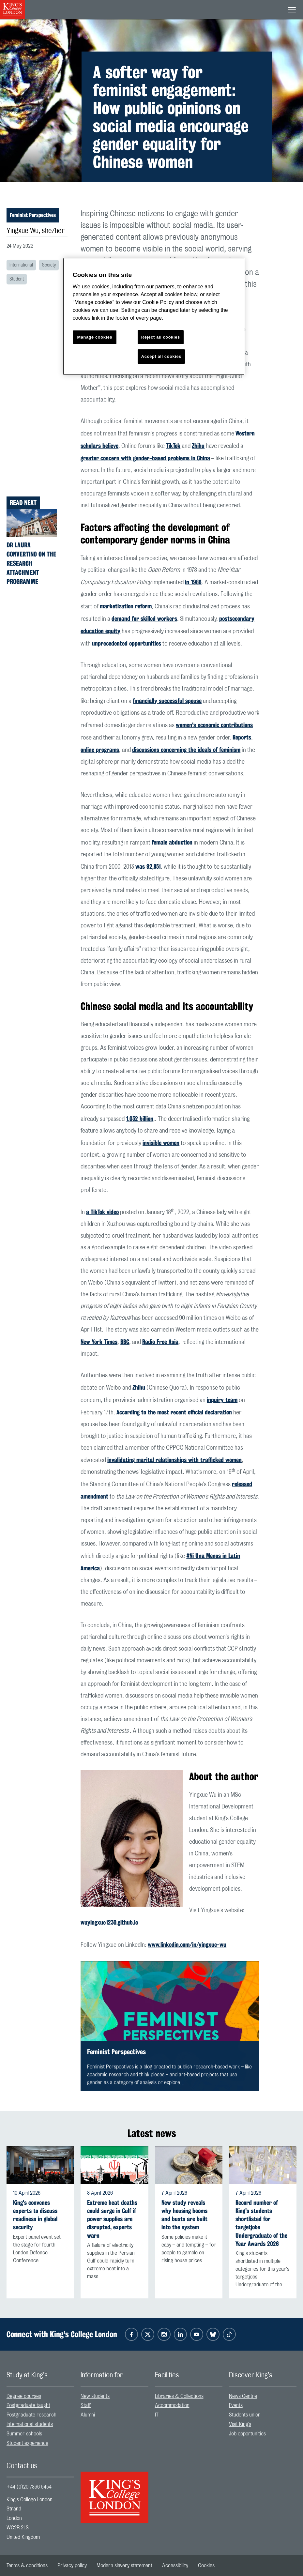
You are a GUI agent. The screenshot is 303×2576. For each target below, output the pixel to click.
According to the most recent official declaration (174, 1412)
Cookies (206, 2565)
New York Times (99, 1341)
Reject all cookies (160, 337)
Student (16, 279)
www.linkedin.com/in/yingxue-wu (187, 1944)
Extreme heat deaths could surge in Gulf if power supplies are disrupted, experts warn (112, 2219)
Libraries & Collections (179, 2396)
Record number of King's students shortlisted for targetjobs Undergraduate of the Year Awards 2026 (261, 2223)
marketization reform (126, 606)
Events (236, 2405)
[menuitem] (40, 2396)
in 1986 (193, 582)
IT (157, 2414)
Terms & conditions (27, 2565)
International (21, 265)
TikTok (173, 445)
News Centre (243, 2396)
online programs (100, 749)
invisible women (161, 1142)
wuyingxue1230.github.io (109, 1922)
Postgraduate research (31, 2414)
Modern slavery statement (124, 2565)
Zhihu (198, 445)
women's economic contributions (214, 725)
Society (49, 265)
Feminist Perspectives (33, 215)
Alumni (88, 2414)
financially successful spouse (167, 700)
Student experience (27, 2443)
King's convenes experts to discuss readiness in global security (35, 2215)
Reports (242, 737)
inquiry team (222, 1399)
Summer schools (24, 2433)
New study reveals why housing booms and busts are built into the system (184, 2215)
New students (95, 2396)
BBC (124, 1341)
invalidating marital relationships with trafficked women (174, 1460)
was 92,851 (148, 866)
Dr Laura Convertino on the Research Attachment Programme (31, 563)
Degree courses (24, 2396)
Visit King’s (240, 2424)
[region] (154, 316)
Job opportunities (247, 2433)
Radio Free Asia (160, 1341)
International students (30, 2424)
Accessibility (175, 2565)
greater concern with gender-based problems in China (145, 458)
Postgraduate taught (28, 2405)
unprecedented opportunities (126, 643)
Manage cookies (94, 337)
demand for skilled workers (144, 618)
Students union (245, 2414)
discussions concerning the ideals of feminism (186, 749)
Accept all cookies (161, 356)
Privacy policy (72, 2565)
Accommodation (172, 2405)
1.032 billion (139, 1118)
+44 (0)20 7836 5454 (29, 2487)
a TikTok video (102, 1212)
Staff (86, 2405)
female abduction (172, 842)
